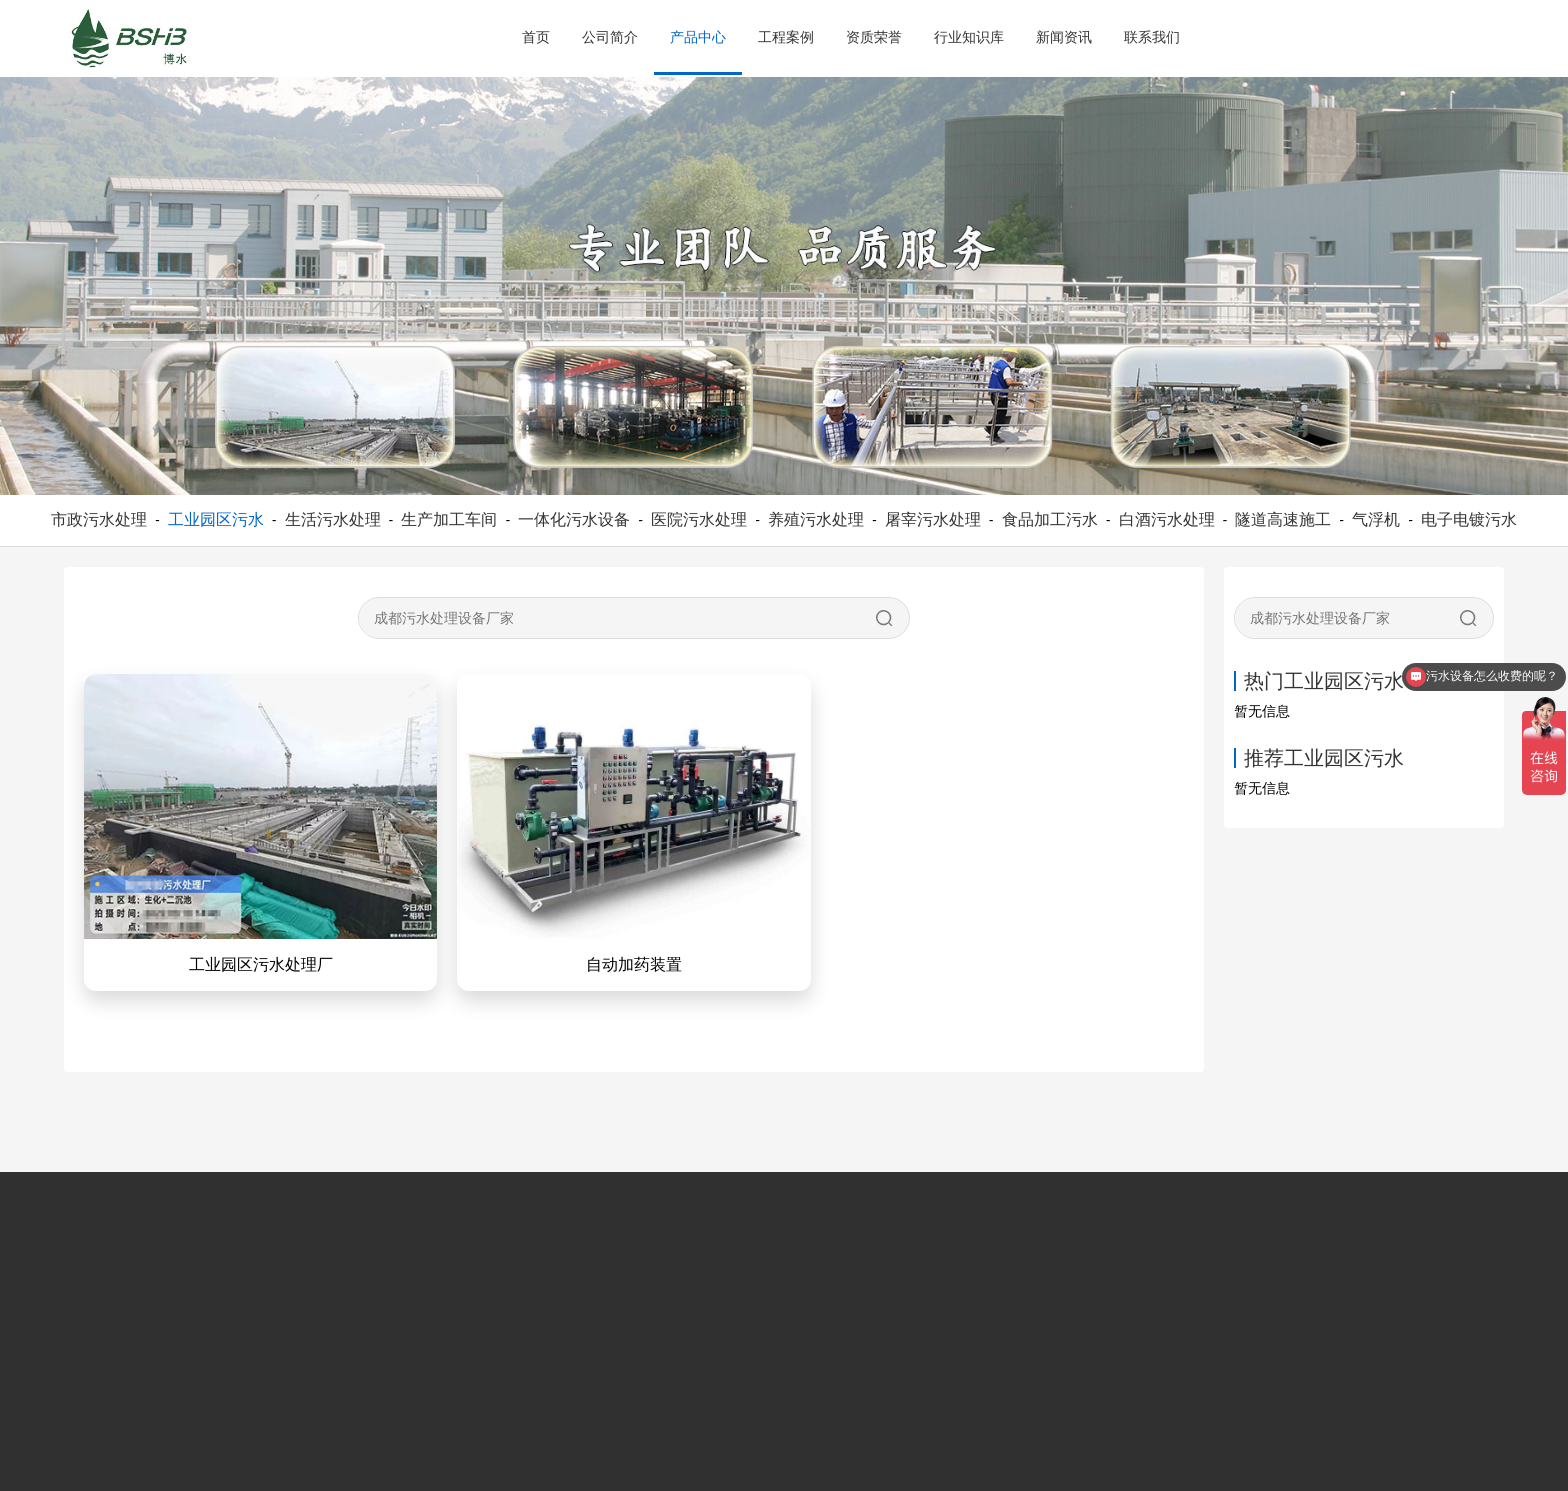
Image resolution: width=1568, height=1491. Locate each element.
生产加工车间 (449, 519)
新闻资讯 (1064, 37)
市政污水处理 (99, 519)
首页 (536, 37)
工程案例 (786, 37)
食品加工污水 (1050, 519)
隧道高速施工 (1283, 519)
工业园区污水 (216, 519)
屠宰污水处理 (933, 519)
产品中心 (698, 37)
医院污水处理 (699, 519)
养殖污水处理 (816, 519)
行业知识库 (969, 37)
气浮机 (1376, 519)
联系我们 (1152, 37)
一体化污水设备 (574, 519)
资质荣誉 (874, 37)
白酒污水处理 (1167, 519)
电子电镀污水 (1469, 519)
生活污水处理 (333, 519)
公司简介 (610, 37)
